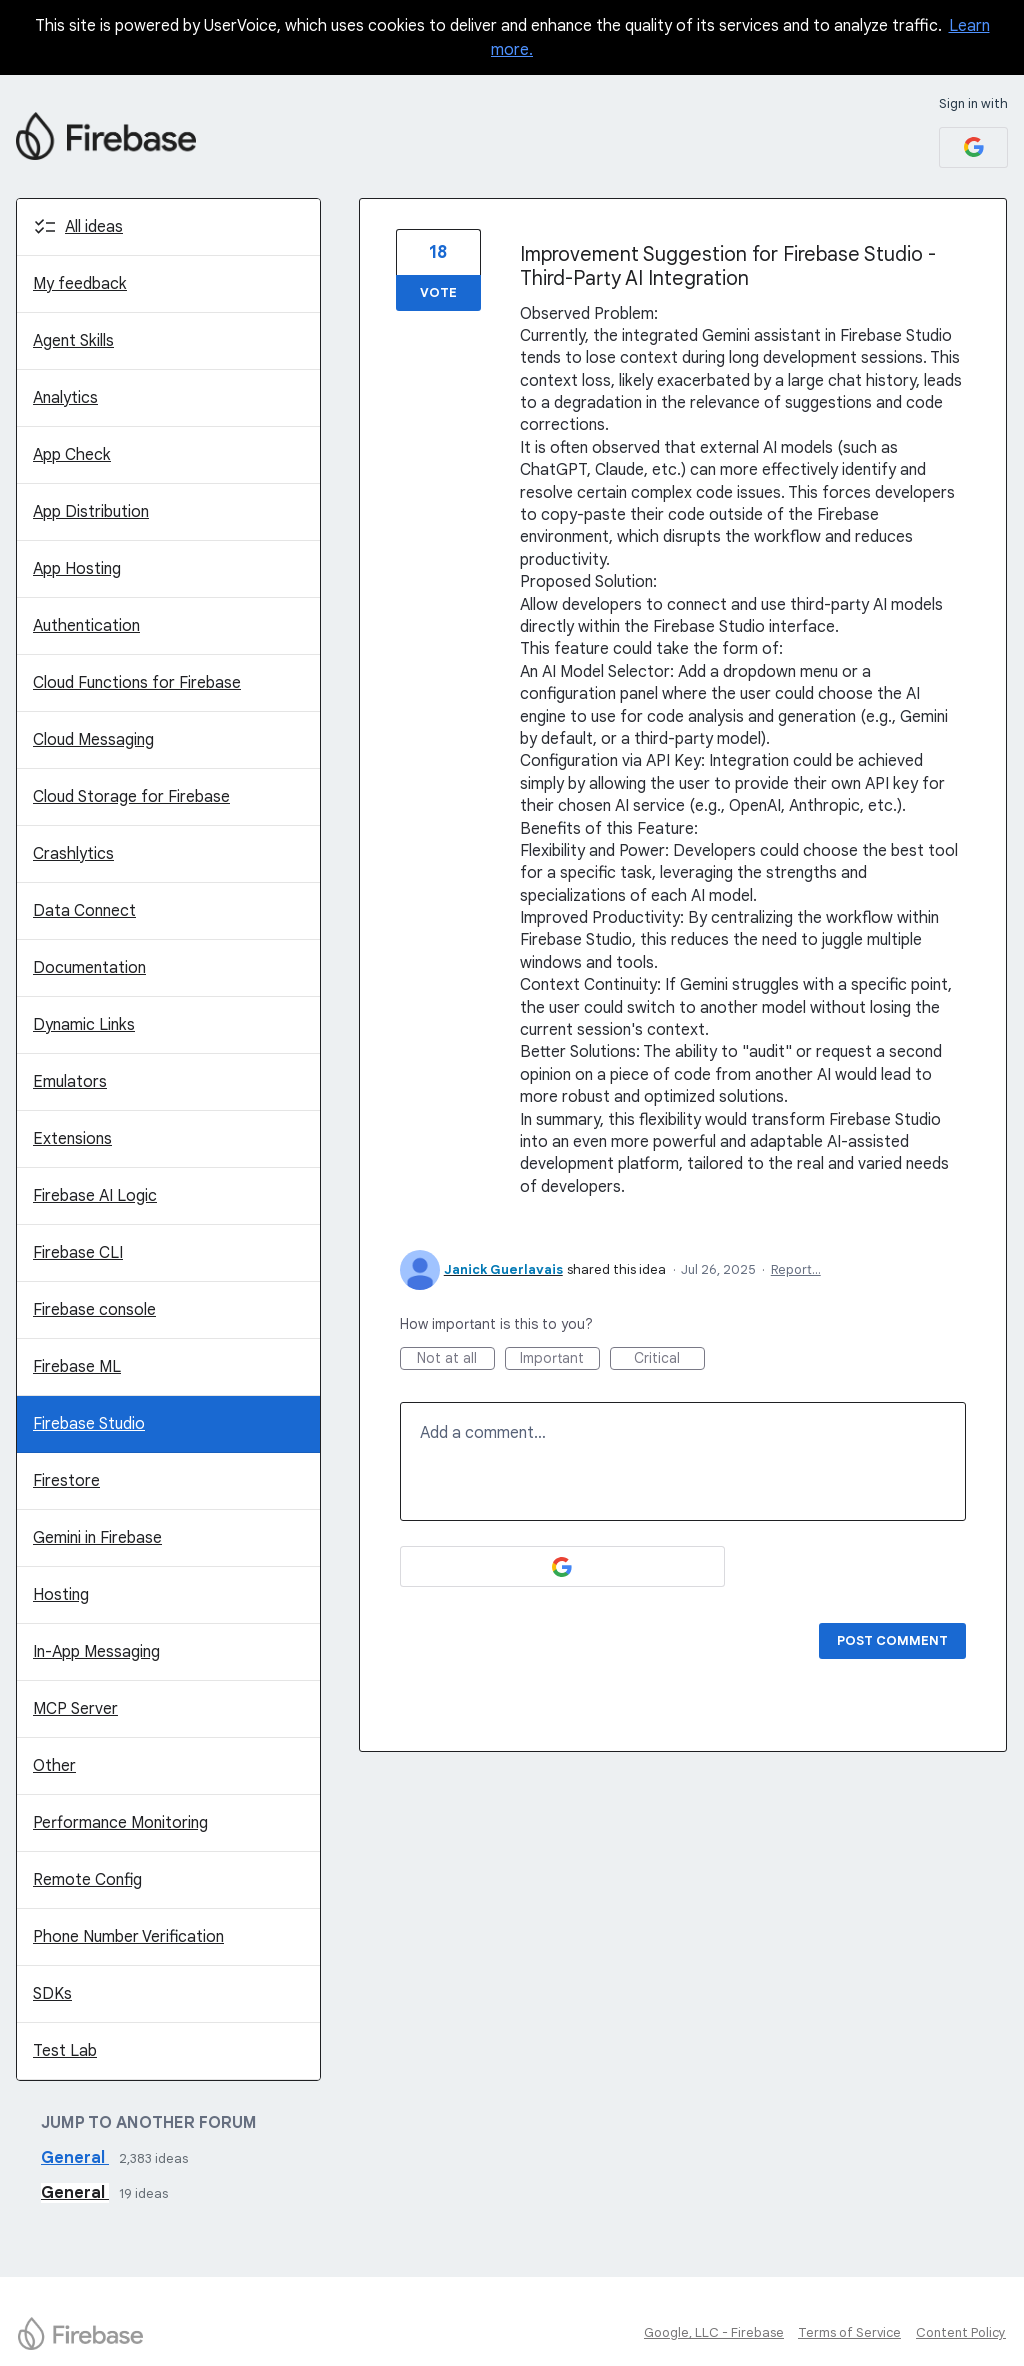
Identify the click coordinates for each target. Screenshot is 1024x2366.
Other (54, 1766)
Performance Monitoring (120, 1823)
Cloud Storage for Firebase (131, 797)
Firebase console (94, 1310)
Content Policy (961, 2332)
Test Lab (65, 2051)
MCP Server (75, 1709)
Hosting (61, 1595)
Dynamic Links (84, 1025)
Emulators (70, 1082)
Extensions (72, 1139)
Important (560, 1359)
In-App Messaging (96, 1652)
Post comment (892, 1640)
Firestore (66, 1481)
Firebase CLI (78, 1253)
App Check (72, 455)
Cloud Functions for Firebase (137, 683)
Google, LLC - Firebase (714, 2332)
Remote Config (87, 1880)
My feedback (80, 284)
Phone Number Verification (128, 1937)
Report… (796, 1269)
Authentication (86, 626)
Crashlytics (73, 854)
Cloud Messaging (93, 740)
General (75, 2158)
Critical (669, 1359)
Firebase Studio (89, 1424)
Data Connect (84, 911)
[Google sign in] (973, 147)
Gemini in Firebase (97, 1538)
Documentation (89, 968)
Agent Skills (73, 341)
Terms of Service (849, 2332)
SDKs (52, 1994)
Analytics (65, 398)
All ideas (94, 227)
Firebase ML (77, 1367)
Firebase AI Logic (95, 1196)
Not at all (456, 1359)
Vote (438, 292)
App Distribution (91, 512)
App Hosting (77, 569)
